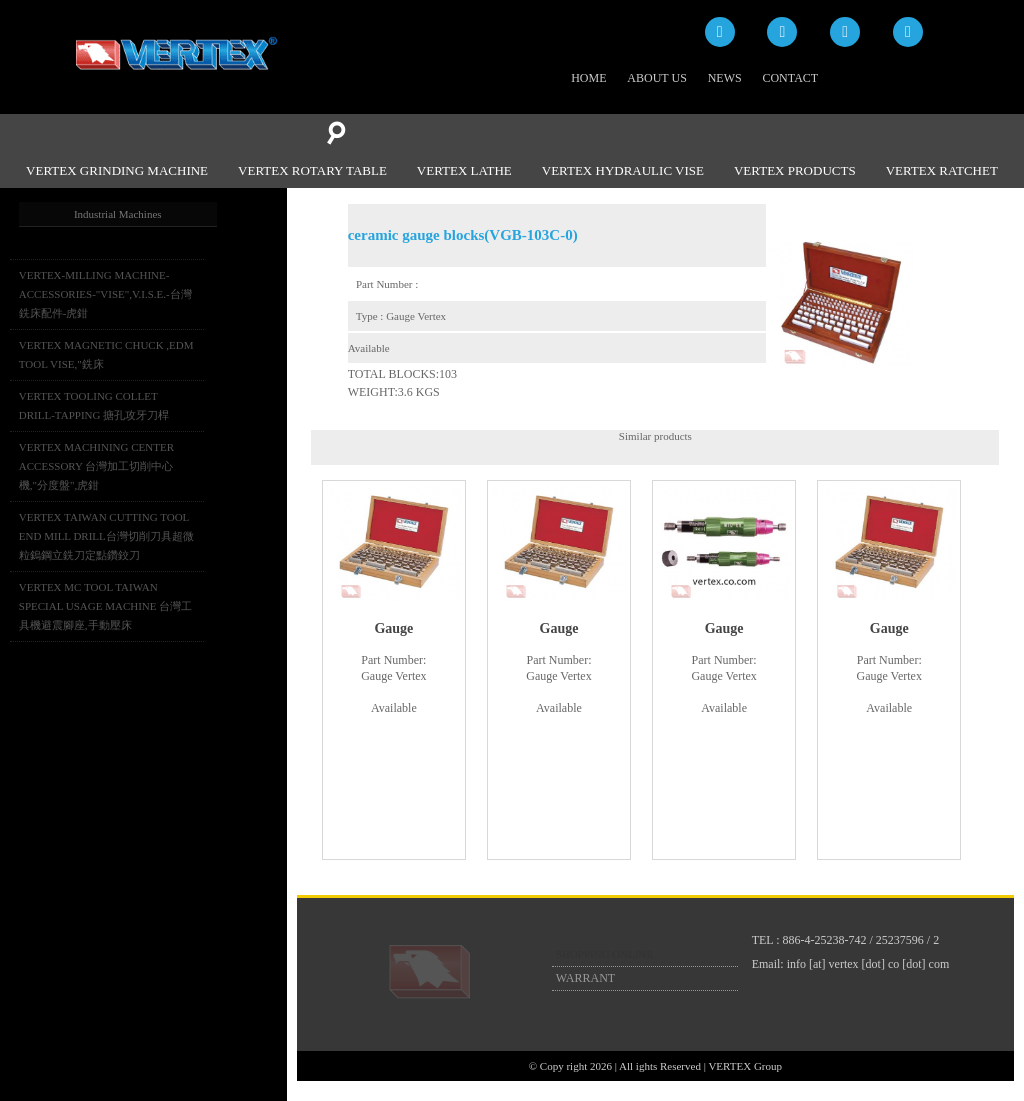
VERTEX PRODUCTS (795, 170)
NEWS (725, 78)
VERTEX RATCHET (942, 170)
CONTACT (790, 78)
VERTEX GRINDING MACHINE (117, 170)
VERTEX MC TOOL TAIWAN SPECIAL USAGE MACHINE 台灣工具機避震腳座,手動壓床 (105, 606)
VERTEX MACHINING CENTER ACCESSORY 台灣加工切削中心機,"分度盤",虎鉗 (96, 466)
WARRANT (585, 978)
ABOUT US (656, 78)
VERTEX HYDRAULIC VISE (623, 170)
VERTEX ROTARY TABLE (312, 170)
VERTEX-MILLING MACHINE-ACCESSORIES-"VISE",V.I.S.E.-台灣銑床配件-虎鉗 (105, 294)
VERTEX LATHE (464, 170)
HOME (588, 78)
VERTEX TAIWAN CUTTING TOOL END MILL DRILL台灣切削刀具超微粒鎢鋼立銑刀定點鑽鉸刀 (106, 536)
